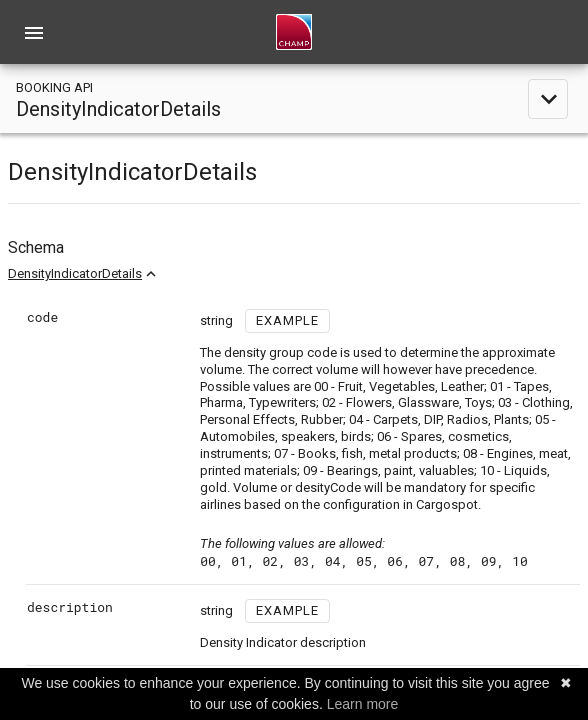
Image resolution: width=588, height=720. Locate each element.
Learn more (363, 704)
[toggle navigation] (294, 98)
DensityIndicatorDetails (75, 273)
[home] (294, 32)
